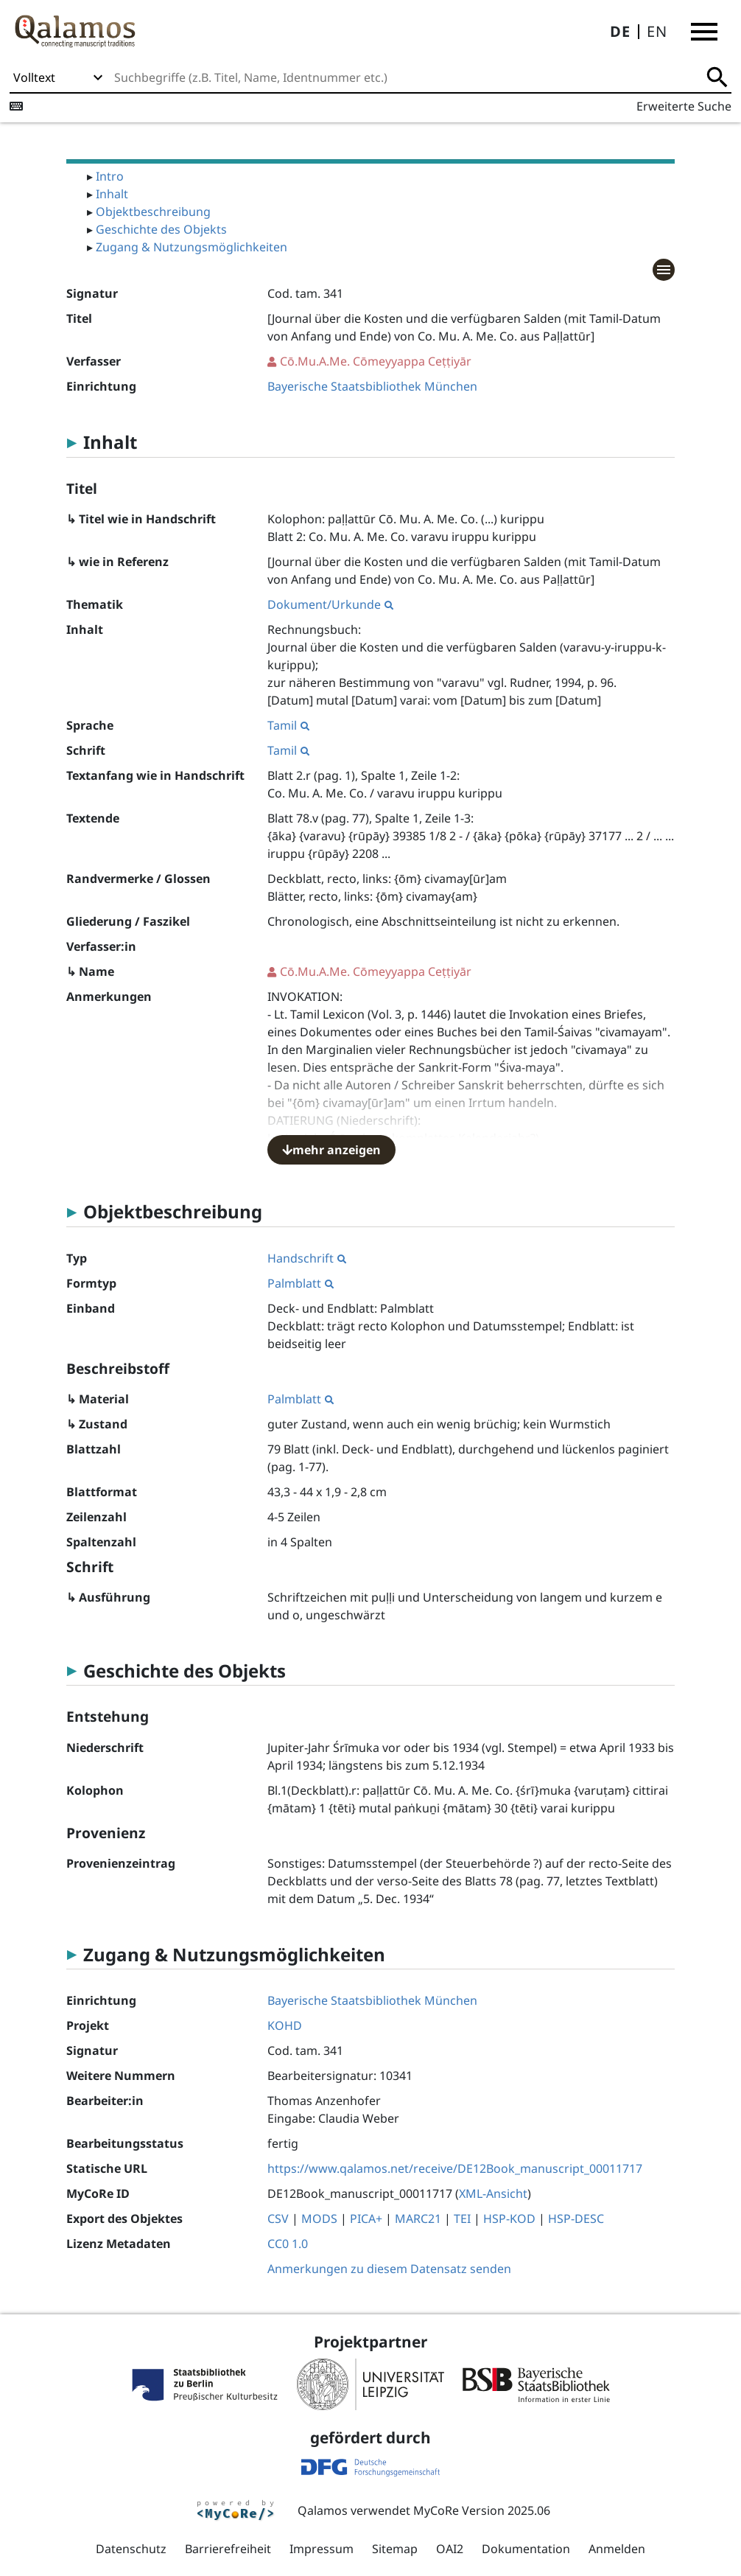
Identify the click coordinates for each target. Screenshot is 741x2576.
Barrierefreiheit (228, 2549)
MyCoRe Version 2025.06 (481, 2510)
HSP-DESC (576, 2218)
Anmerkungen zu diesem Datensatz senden (389, 2269)
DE (620, 31)
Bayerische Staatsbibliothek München (372, 386)
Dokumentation (526, 2549)
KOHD (284, 2025)
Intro (110, 176)
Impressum (321, 2549)
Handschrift (306, 1258)
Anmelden (617, 2549)
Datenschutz (131, 2549)
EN (657, 31)
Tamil (288, 725)
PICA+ (366, 2218)
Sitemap (395, 2549)
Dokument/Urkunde (330, 604)
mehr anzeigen (331, 1150)
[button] (704, 31)
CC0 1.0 (287, 2243)
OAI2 (449, 2549)
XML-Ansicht (493, 2193)
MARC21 (418, 2218)
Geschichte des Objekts (161, 229)
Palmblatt (300, 1283)
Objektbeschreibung (153, 211)
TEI (462, 2218)
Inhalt (112, 194)
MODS (319, 2218)
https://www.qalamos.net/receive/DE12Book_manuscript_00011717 (454, 2168)
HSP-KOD (509, 2218)
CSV (278, 2218)
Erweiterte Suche (683, 106)
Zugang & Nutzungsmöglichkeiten (191, 247)
